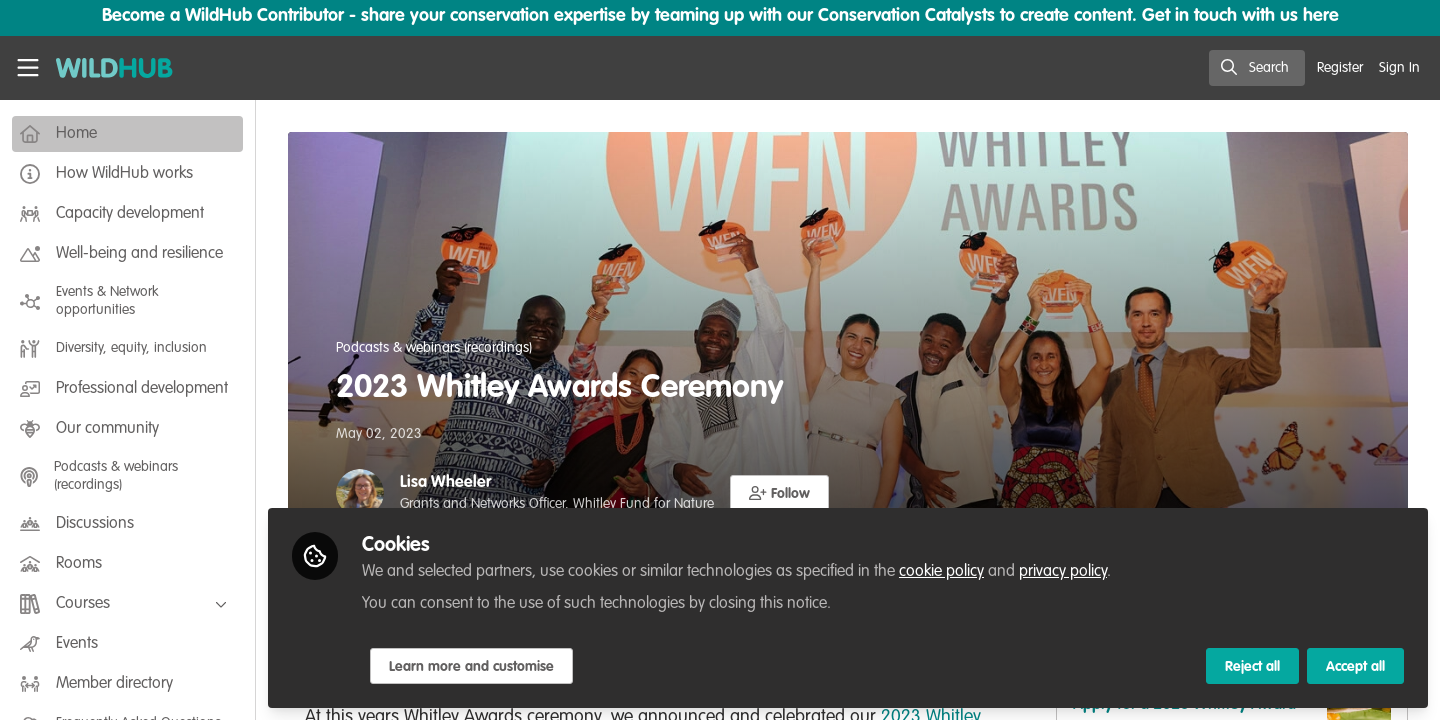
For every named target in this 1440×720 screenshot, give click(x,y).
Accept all (1355, 667)
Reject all (1252, 667)
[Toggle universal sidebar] (28, 68)
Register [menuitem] (1340, 68)
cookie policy (941, 572)
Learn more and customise (471, 667)
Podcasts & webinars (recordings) (434, 348)
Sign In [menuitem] (1399, 68)
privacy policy (1063, 572)
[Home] (107, 68)
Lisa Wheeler (445, 483)
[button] (779, 493)
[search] (1257, 68)
